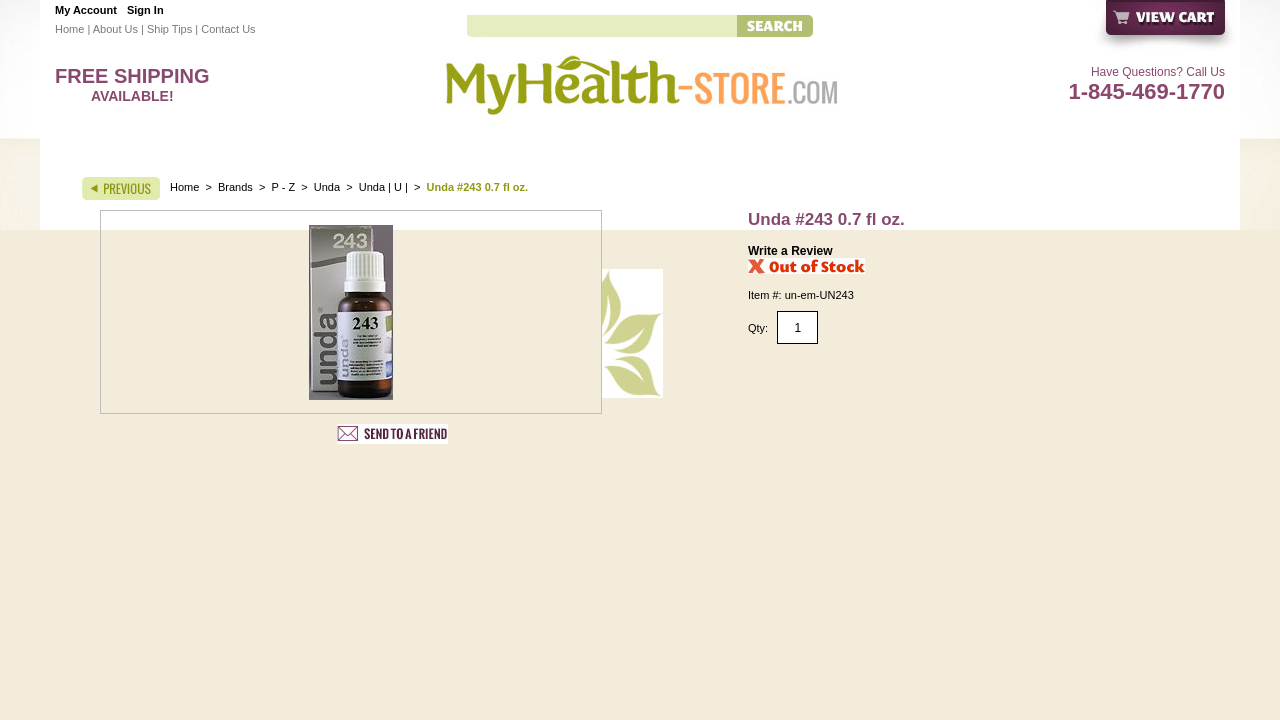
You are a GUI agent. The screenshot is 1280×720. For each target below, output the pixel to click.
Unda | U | (385, 187)
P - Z (284, 187)
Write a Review (790, 251)
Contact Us (228, 29)
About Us (115, 29)
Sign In (145, 10)
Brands (235, 187)
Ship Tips (169, 29)
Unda (327, 187)
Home (69, 29)
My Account (86, 10)
